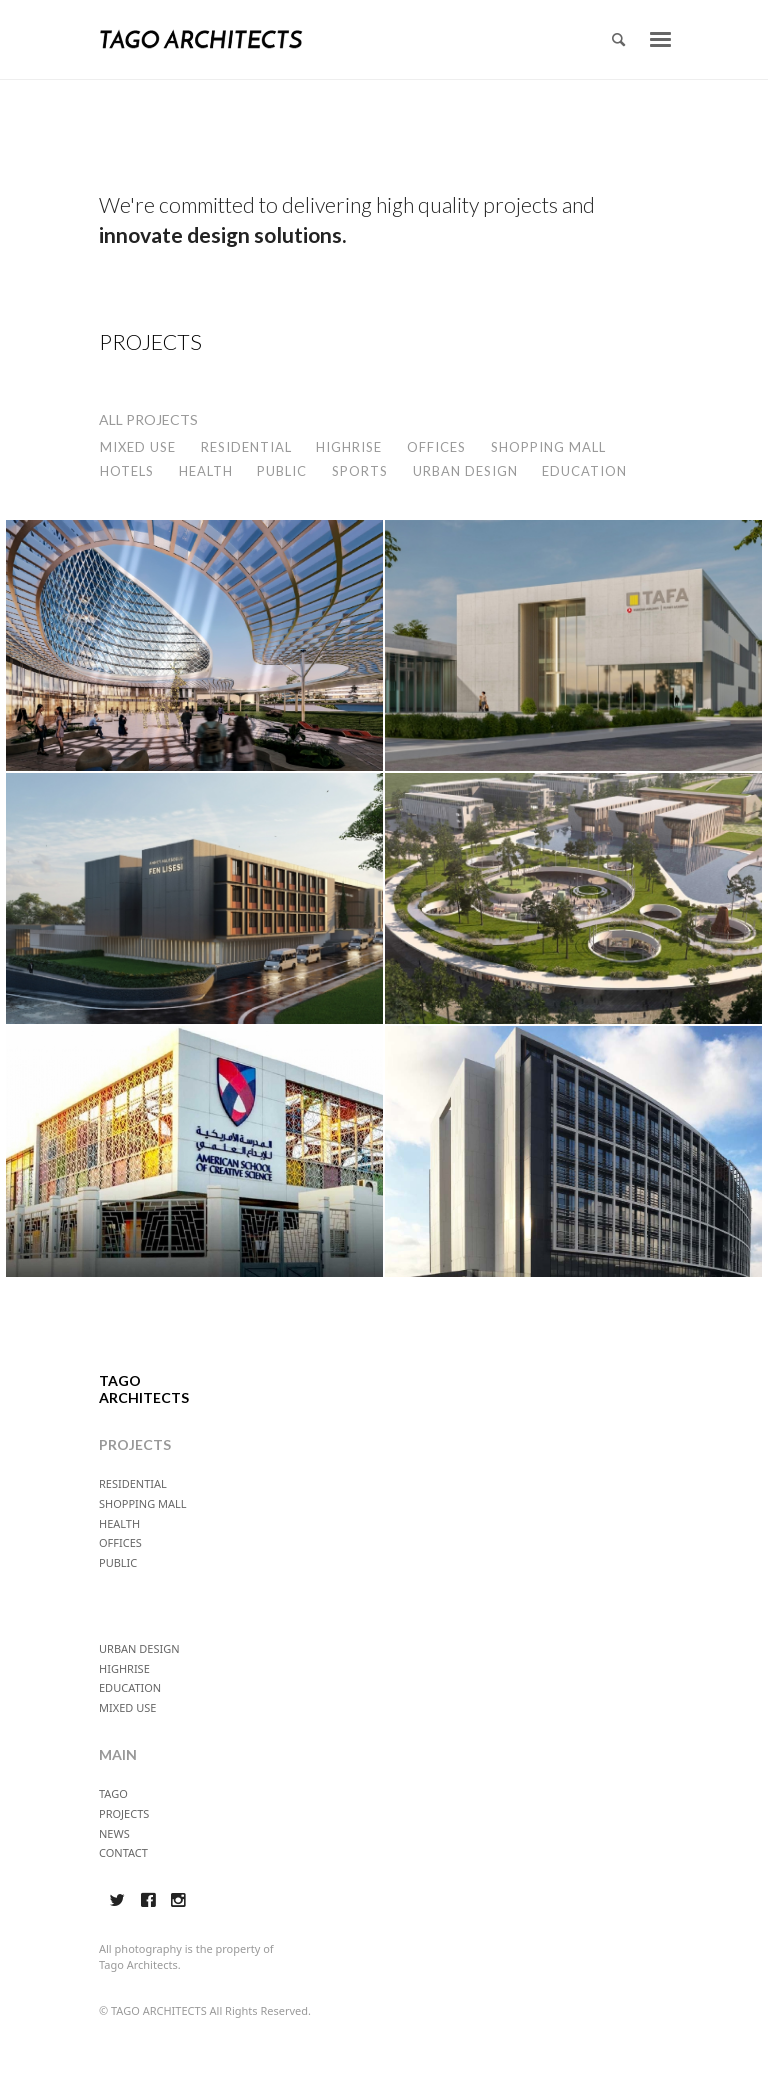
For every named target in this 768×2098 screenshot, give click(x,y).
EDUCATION (584, 471)
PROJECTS (124, 1813)
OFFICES (436, 447)
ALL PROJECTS (148, 419)
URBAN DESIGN (465, 471)
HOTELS (127, 471)
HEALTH (206, 471)
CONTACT (123, 1852)
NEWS (114, 1833)
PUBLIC (282, 471)
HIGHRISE (349, 447)
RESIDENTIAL (246, 447)
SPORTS (360, 471)
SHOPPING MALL (548, 447)
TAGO (113, 1793)
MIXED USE (138, 447)
